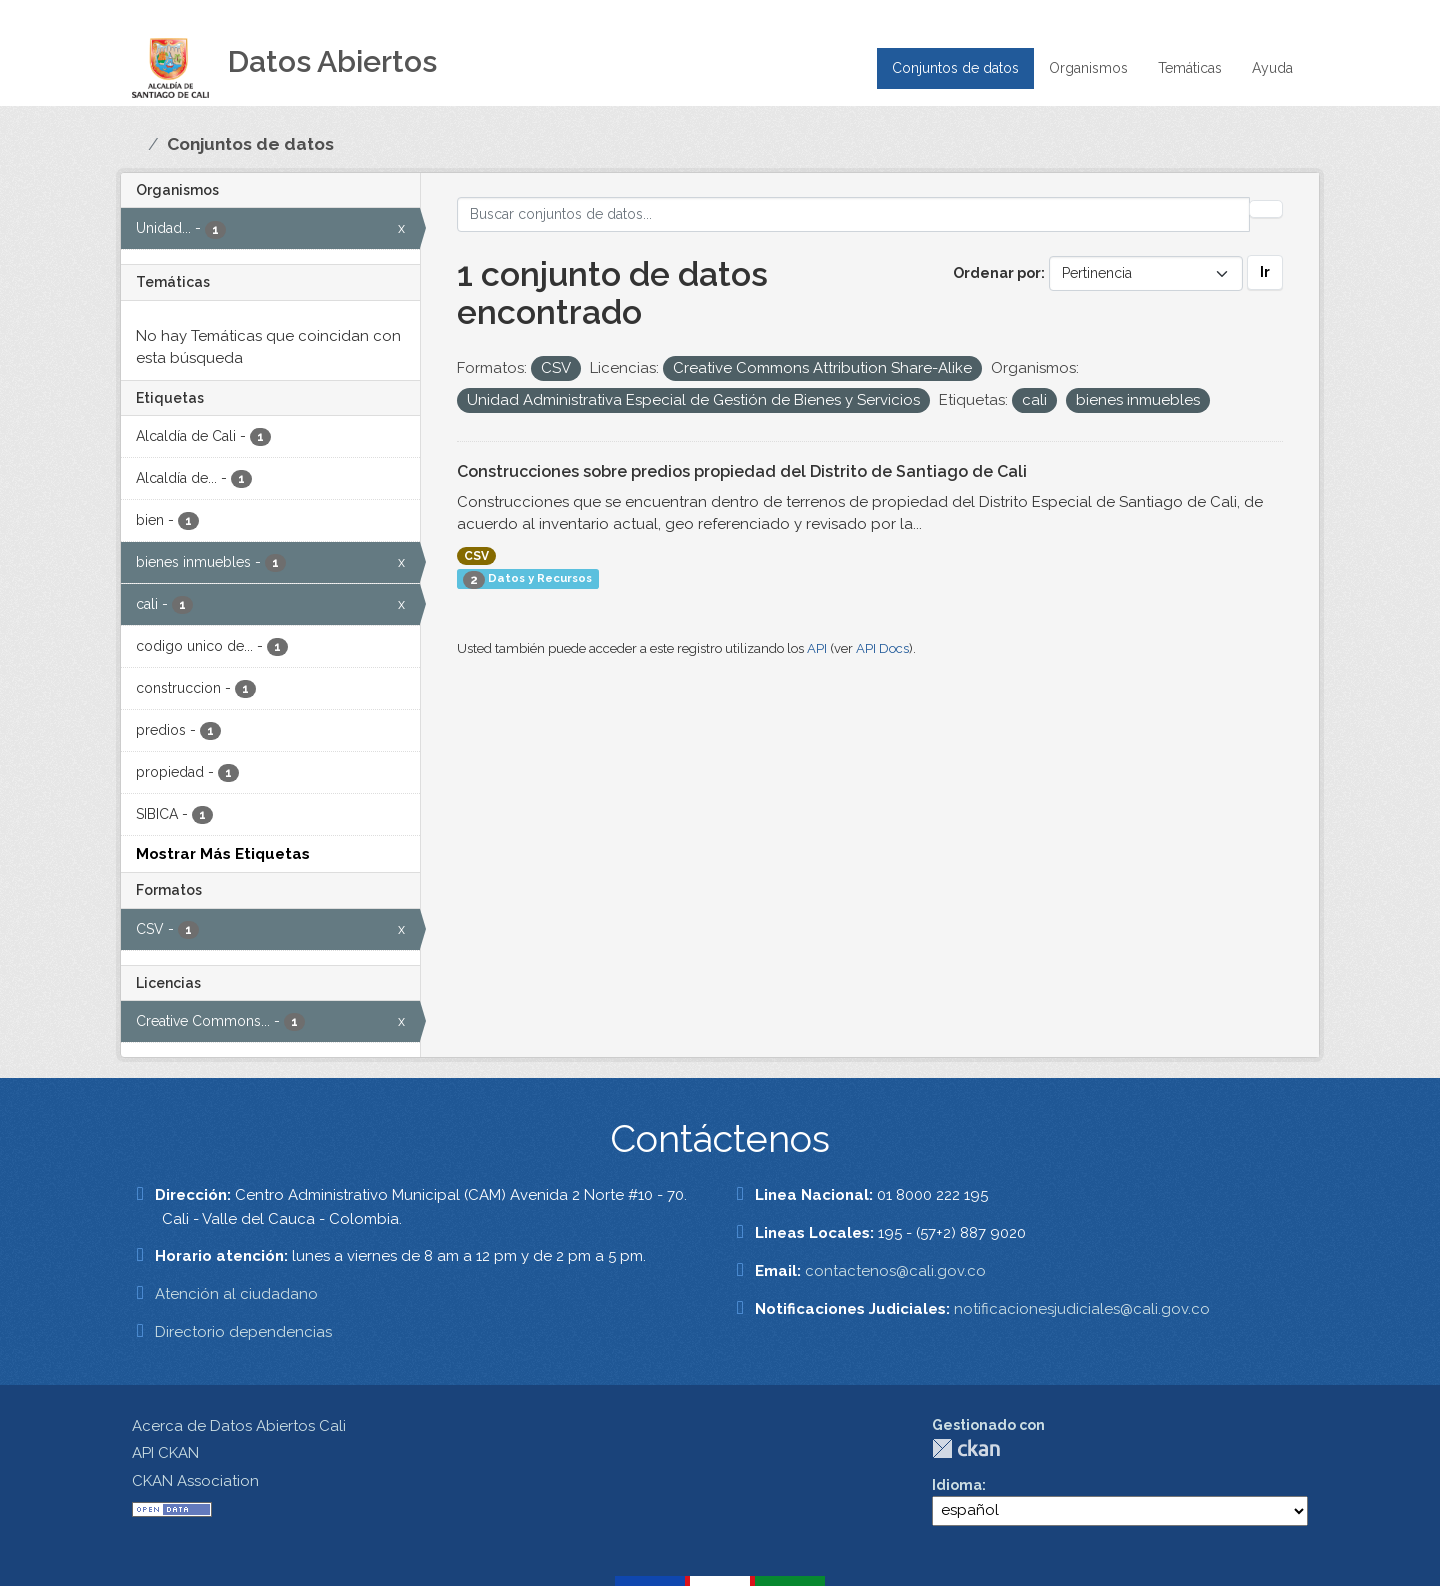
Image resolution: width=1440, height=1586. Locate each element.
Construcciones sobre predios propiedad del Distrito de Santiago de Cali (742, 471)
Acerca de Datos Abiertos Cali (239, 1426)
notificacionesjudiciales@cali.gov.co (1082, 1309)
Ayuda (1272, 68)
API (817, 648)
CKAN (966, 1448)
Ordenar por (997, 273)
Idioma (957, 1485)
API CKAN (165, 1453)
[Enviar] (1266, 209)
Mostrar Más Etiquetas (223, 854)
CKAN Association (195, 1481)
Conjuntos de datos (955, 68)
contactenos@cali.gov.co (895, 1271)
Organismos (1088, 68)
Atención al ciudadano (236, 1294)
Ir (1265, 272)
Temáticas (1190, 68)
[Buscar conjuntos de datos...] (854, 214)
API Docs (882, 648)
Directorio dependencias (243, 1332)
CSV (476, 556)
